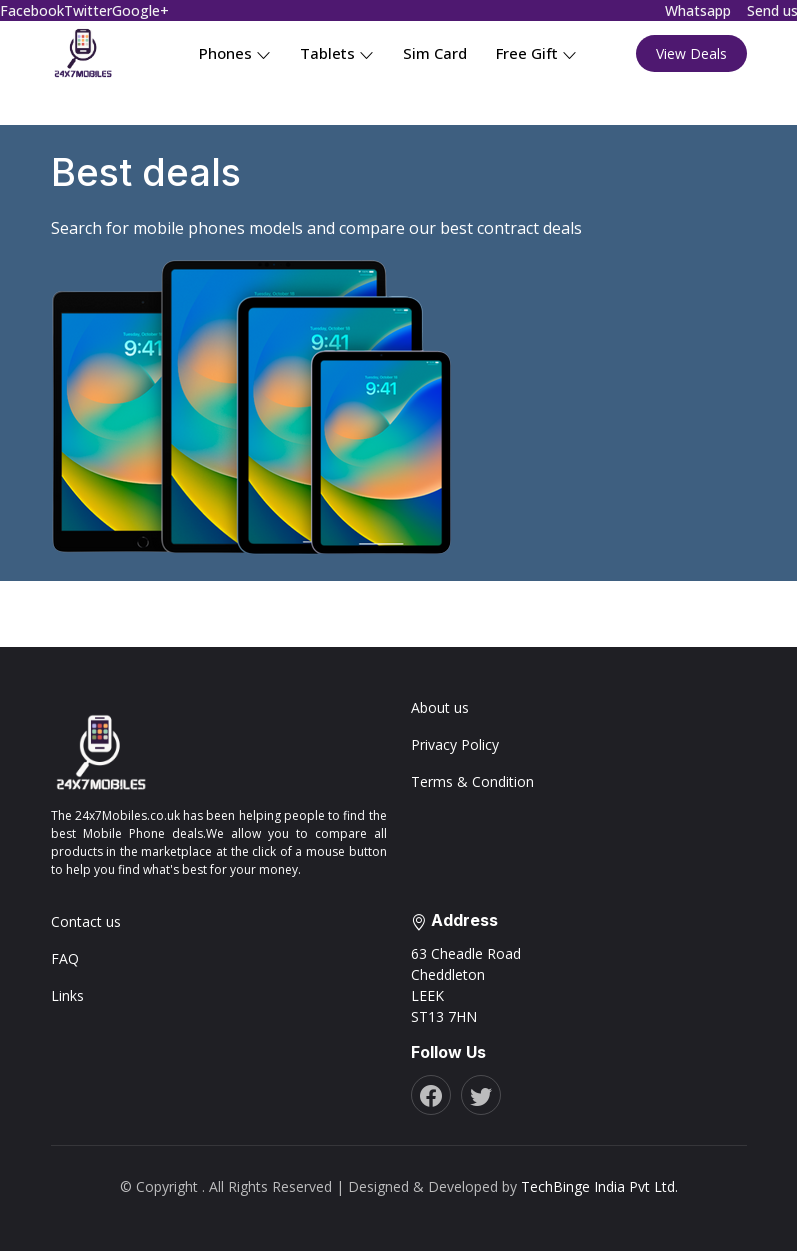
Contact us (86, 921)
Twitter (88, 10)
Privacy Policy (455, 744)
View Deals (691, 53)
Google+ (140, 10)
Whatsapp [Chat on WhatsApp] (698, 10)
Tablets (337, 53)
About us (440, 707)
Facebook (32, 10)
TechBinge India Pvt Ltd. (599, 1186)
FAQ (65, 958)
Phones (235, 53)
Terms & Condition (472, 781)
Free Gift (536, 53)
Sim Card (435, 53)
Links (67, 995)
